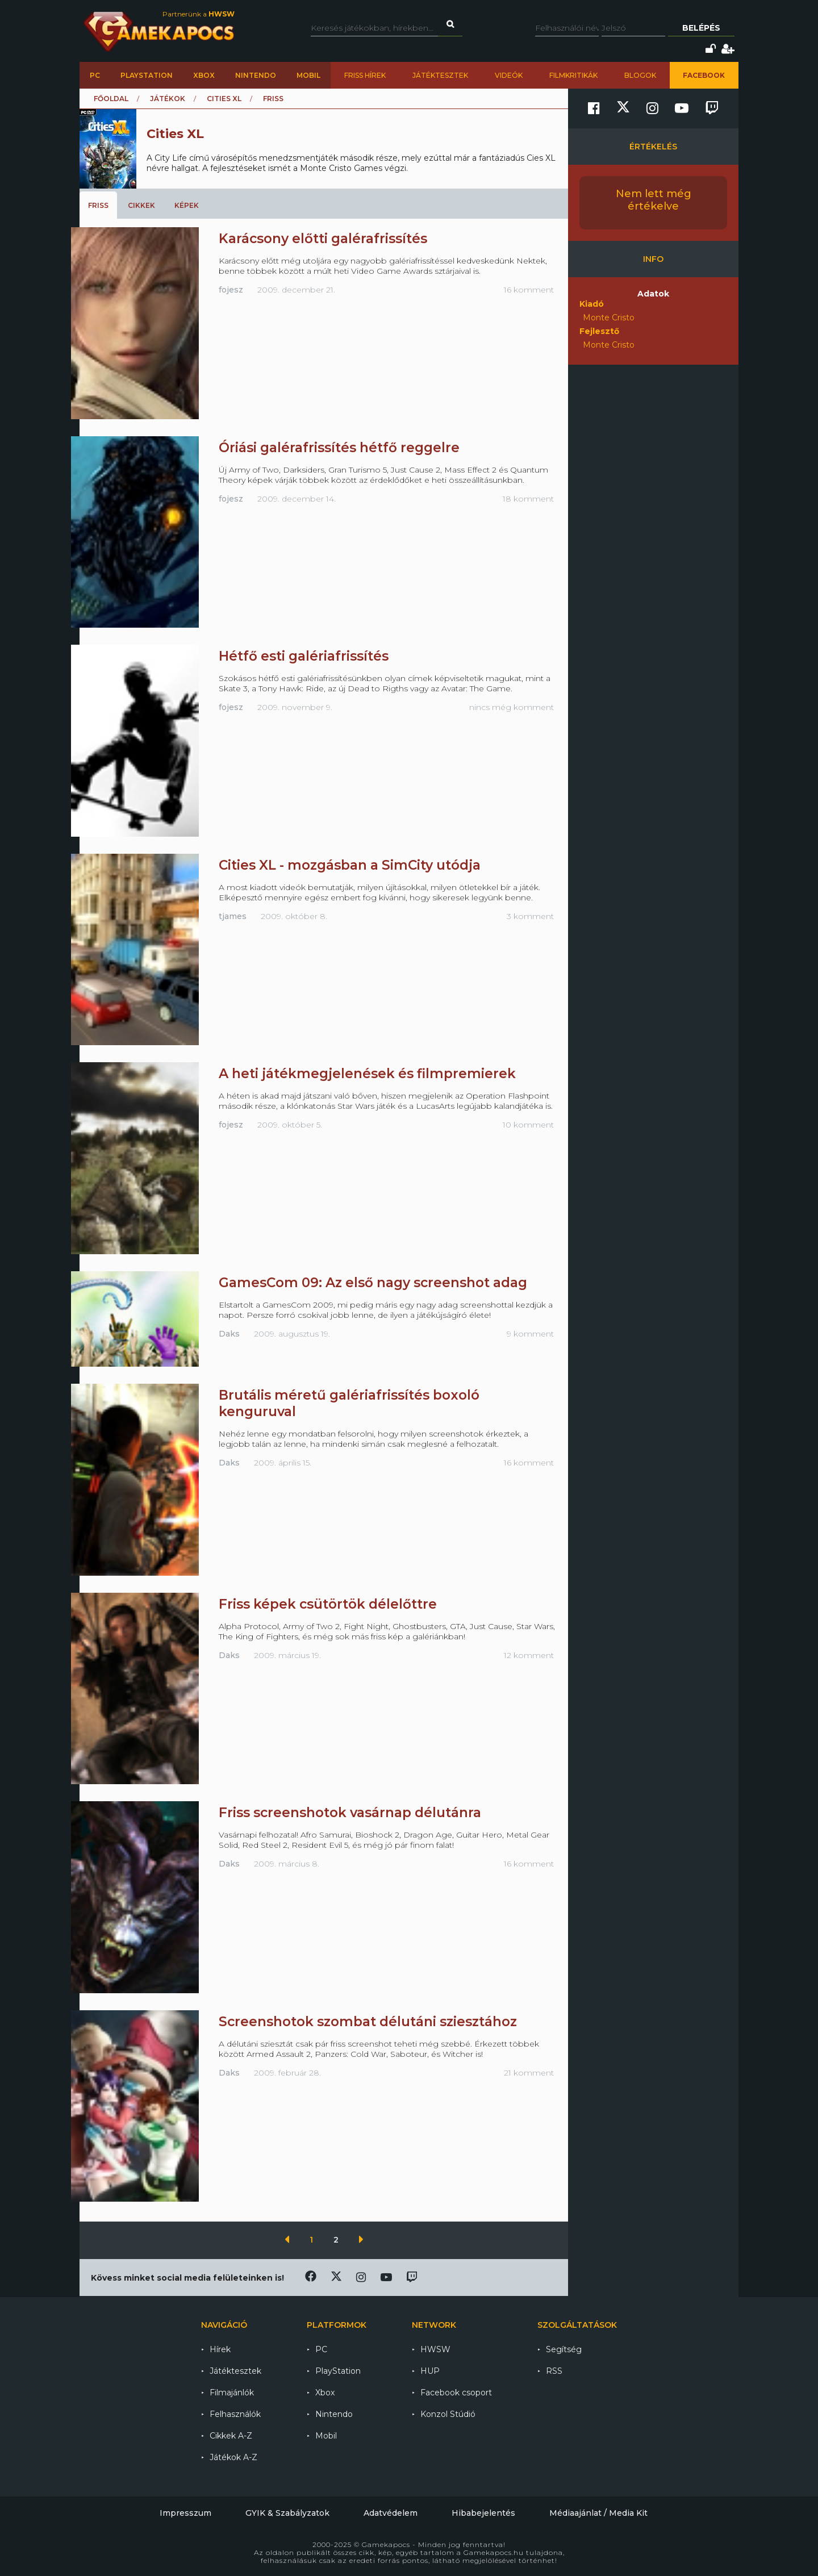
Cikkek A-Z (231, 2436)
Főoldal (111, 98)
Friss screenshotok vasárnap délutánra (350, 1813)
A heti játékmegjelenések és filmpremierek (367, 1074)
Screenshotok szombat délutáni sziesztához (368, 2022)
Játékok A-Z (233, 2457)
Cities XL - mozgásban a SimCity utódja (350, 865)
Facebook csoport (456, 2392)
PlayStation (146, 75)
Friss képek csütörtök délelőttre (328, 1604)
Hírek (220, 2349)
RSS (554, 2371)
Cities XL (224, 98)
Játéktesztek (440, 75)
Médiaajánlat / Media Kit (598, 2513)
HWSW (435, 2349)
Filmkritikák (573, 75)
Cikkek (141, 205)
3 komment (530, 916)
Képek (186, 205)
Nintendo (255, 75)
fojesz (231, 290)
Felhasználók (235, 2414)
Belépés (701, 28)
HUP (430, 2371)
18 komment (528, 499)
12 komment (529, 1655)
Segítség (564, 2349)
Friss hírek (365, 75)
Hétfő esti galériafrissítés (304, 656)
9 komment (530, 1334)
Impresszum (185, 2513)
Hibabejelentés (483, 2513)
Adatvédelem (391, 2513)
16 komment (529, 290)
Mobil (308, 75)
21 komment (529, 2073)
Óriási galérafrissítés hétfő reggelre (339, 448)
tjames (233, 916)
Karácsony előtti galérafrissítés (323, 239)
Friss (98, 205)
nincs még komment (511, 707)
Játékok (167, 98)
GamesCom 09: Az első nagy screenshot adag (373, 1283)
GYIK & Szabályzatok (287, 2513)
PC (95, 75)
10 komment (528, 1125)
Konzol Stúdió (447, 2414)
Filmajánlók (232, 2392)
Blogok (640, 75)
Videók (509, 75)
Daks (229, 1334)
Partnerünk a (198, 14)
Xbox (204, 75)
